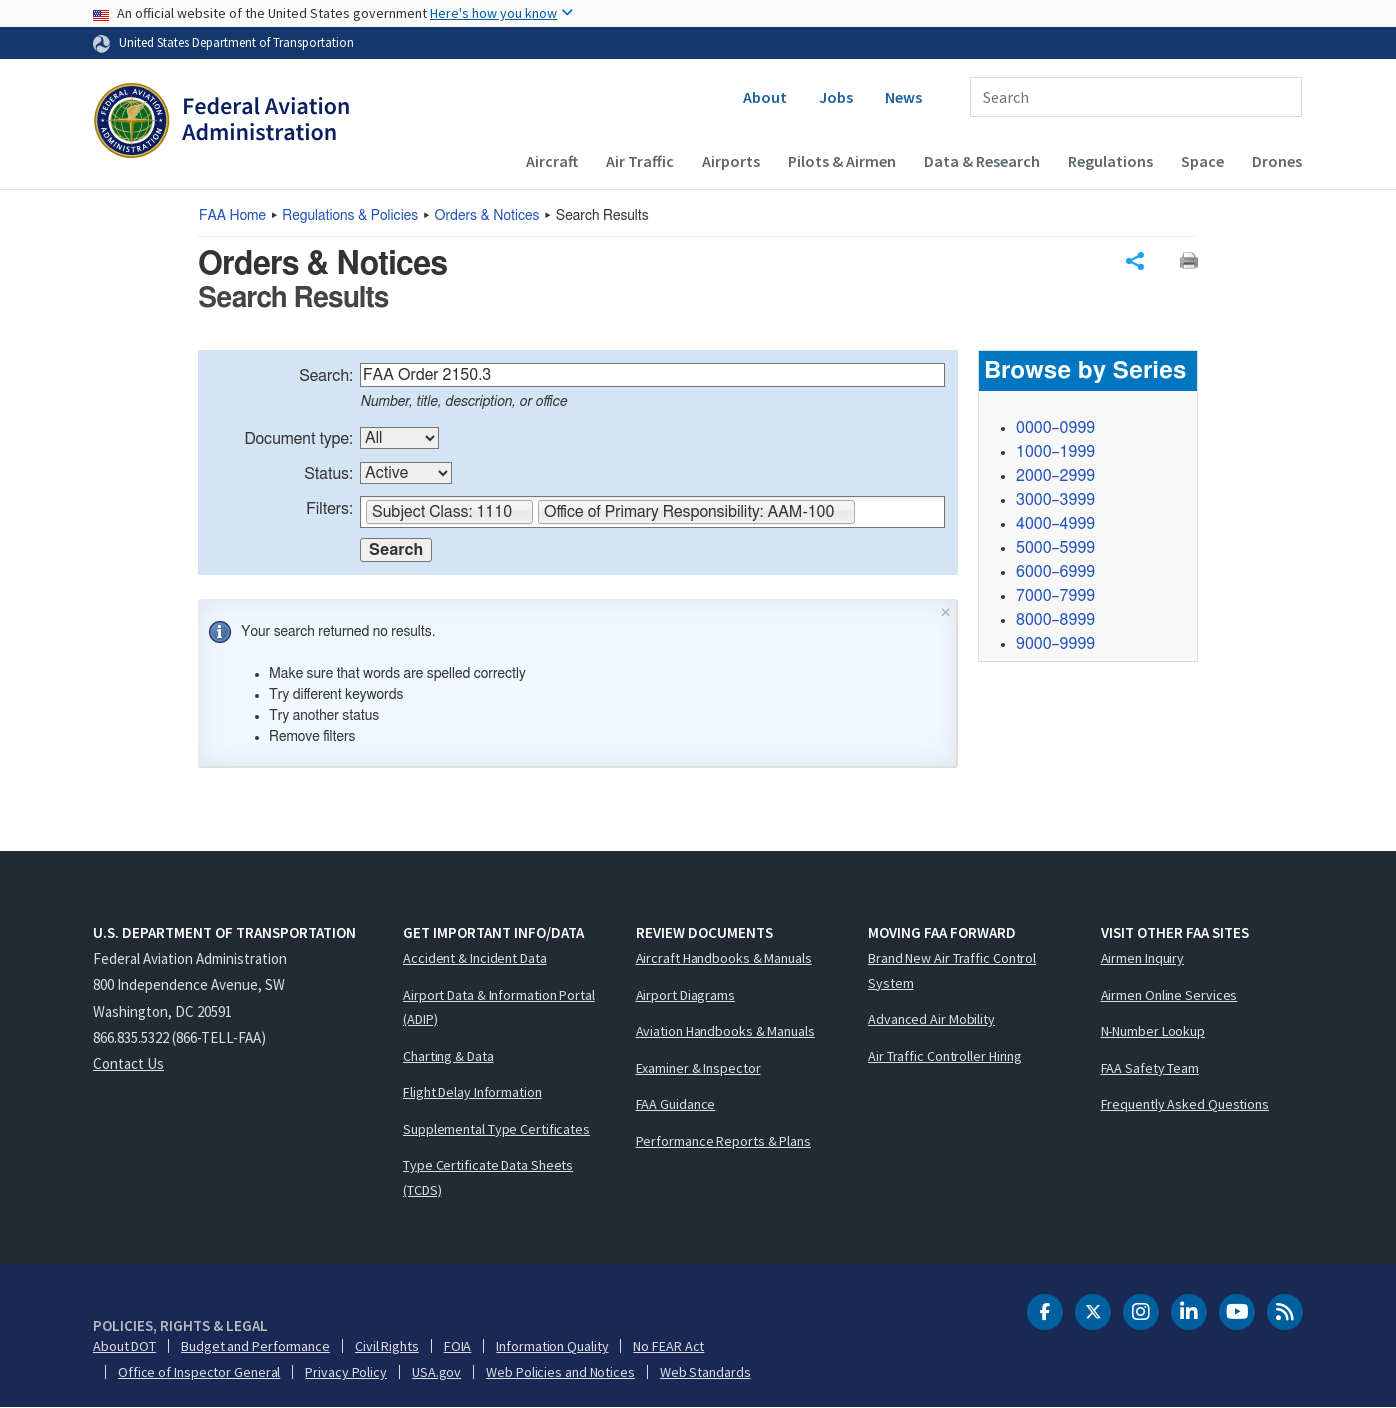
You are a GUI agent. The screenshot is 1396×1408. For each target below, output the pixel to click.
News (903, 97)
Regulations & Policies (350, 216)
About (765, 97)
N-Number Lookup (1153, 1031)
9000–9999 (1055, 644)
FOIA (458, 1346)
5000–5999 (1055, 548)
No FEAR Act (668, 1346)
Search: (326, 376)
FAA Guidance (676, 1104)
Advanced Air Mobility (931, 1019)
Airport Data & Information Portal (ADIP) (499, 1007)
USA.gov (436, 1372)
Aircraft (552, 161)
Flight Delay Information (472, 1092)
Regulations (1110, 161)
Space (1202, 161)
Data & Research (982, 161)
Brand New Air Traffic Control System (952, 970)
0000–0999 (1055, 428)
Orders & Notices (487, 216)
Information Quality (552, 1346)
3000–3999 (1055, 500)
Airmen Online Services (1169, 995)
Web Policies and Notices (560, 1372)
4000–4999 (1055, 524)
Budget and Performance (255, 1346)
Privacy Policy (346, 1372)
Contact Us (128, 1063)
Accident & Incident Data (475, 958)
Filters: (329, 509)
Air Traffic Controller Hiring (945, 1056)
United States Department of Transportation (236, 42)
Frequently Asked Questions (1185, 1104)
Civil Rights (387, 1346)
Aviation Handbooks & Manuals (725, 1031)
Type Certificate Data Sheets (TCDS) (488, 1177)
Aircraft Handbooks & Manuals (724, 958)
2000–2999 (1055, 476)
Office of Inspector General (199, 1372)
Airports (731, 161)
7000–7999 (1055, 596)
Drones (1277, 161)
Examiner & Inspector (698, 1068)
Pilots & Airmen (842, 161)
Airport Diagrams (685, 995)
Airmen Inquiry (1143, 958)
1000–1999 (1055, 452)
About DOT (124, 1346)
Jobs (836, 97)
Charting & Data (448, 1056)
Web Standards (705, 1372)
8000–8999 (1055, 620)
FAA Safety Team (1150, 1068)
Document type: (298, 439)
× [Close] (946, 610)
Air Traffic (640, 161)
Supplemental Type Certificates (496, 1129)
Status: (328, 474)
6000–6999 (1055, 572)
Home (232, 216)
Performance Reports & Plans (723, 1141)
